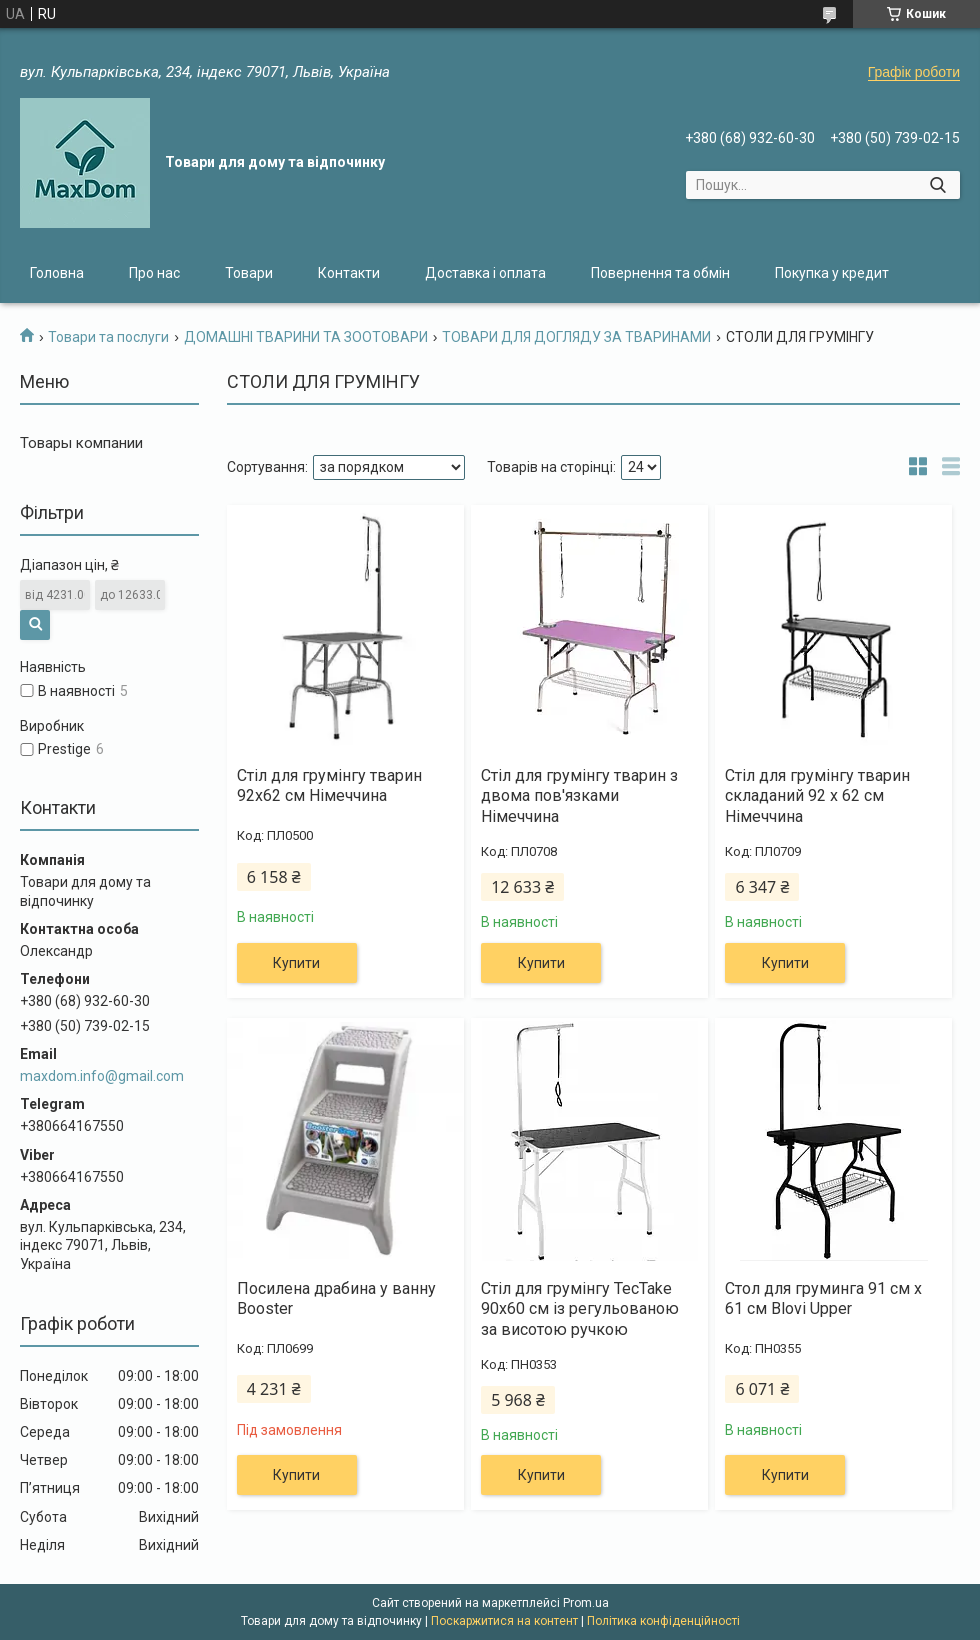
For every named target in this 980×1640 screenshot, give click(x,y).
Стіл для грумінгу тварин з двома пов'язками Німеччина (579, 796)
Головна (57, 273)
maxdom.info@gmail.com (102, 1076)
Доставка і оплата (485, 273)
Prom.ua (586, 1603)
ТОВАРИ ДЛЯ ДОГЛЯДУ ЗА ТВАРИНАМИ (576, 337)
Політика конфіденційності (663, 1621)
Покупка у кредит (832, 273)
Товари (249, 273)
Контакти (349, 273)
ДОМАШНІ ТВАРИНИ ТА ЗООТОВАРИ (306, 337)
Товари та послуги (108, 337)
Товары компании (81, 443)
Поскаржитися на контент (504, 1621)
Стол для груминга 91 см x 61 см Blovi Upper (823, 1299)
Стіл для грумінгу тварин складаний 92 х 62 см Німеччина (817, 796)
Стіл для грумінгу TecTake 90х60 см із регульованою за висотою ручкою (580, 1309)
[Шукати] (937, 185)
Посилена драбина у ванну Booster (336, 1299)
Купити (296, 963)
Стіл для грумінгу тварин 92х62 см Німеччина (329, 786)
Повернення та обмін (660, 273)
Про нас (154, 273)
